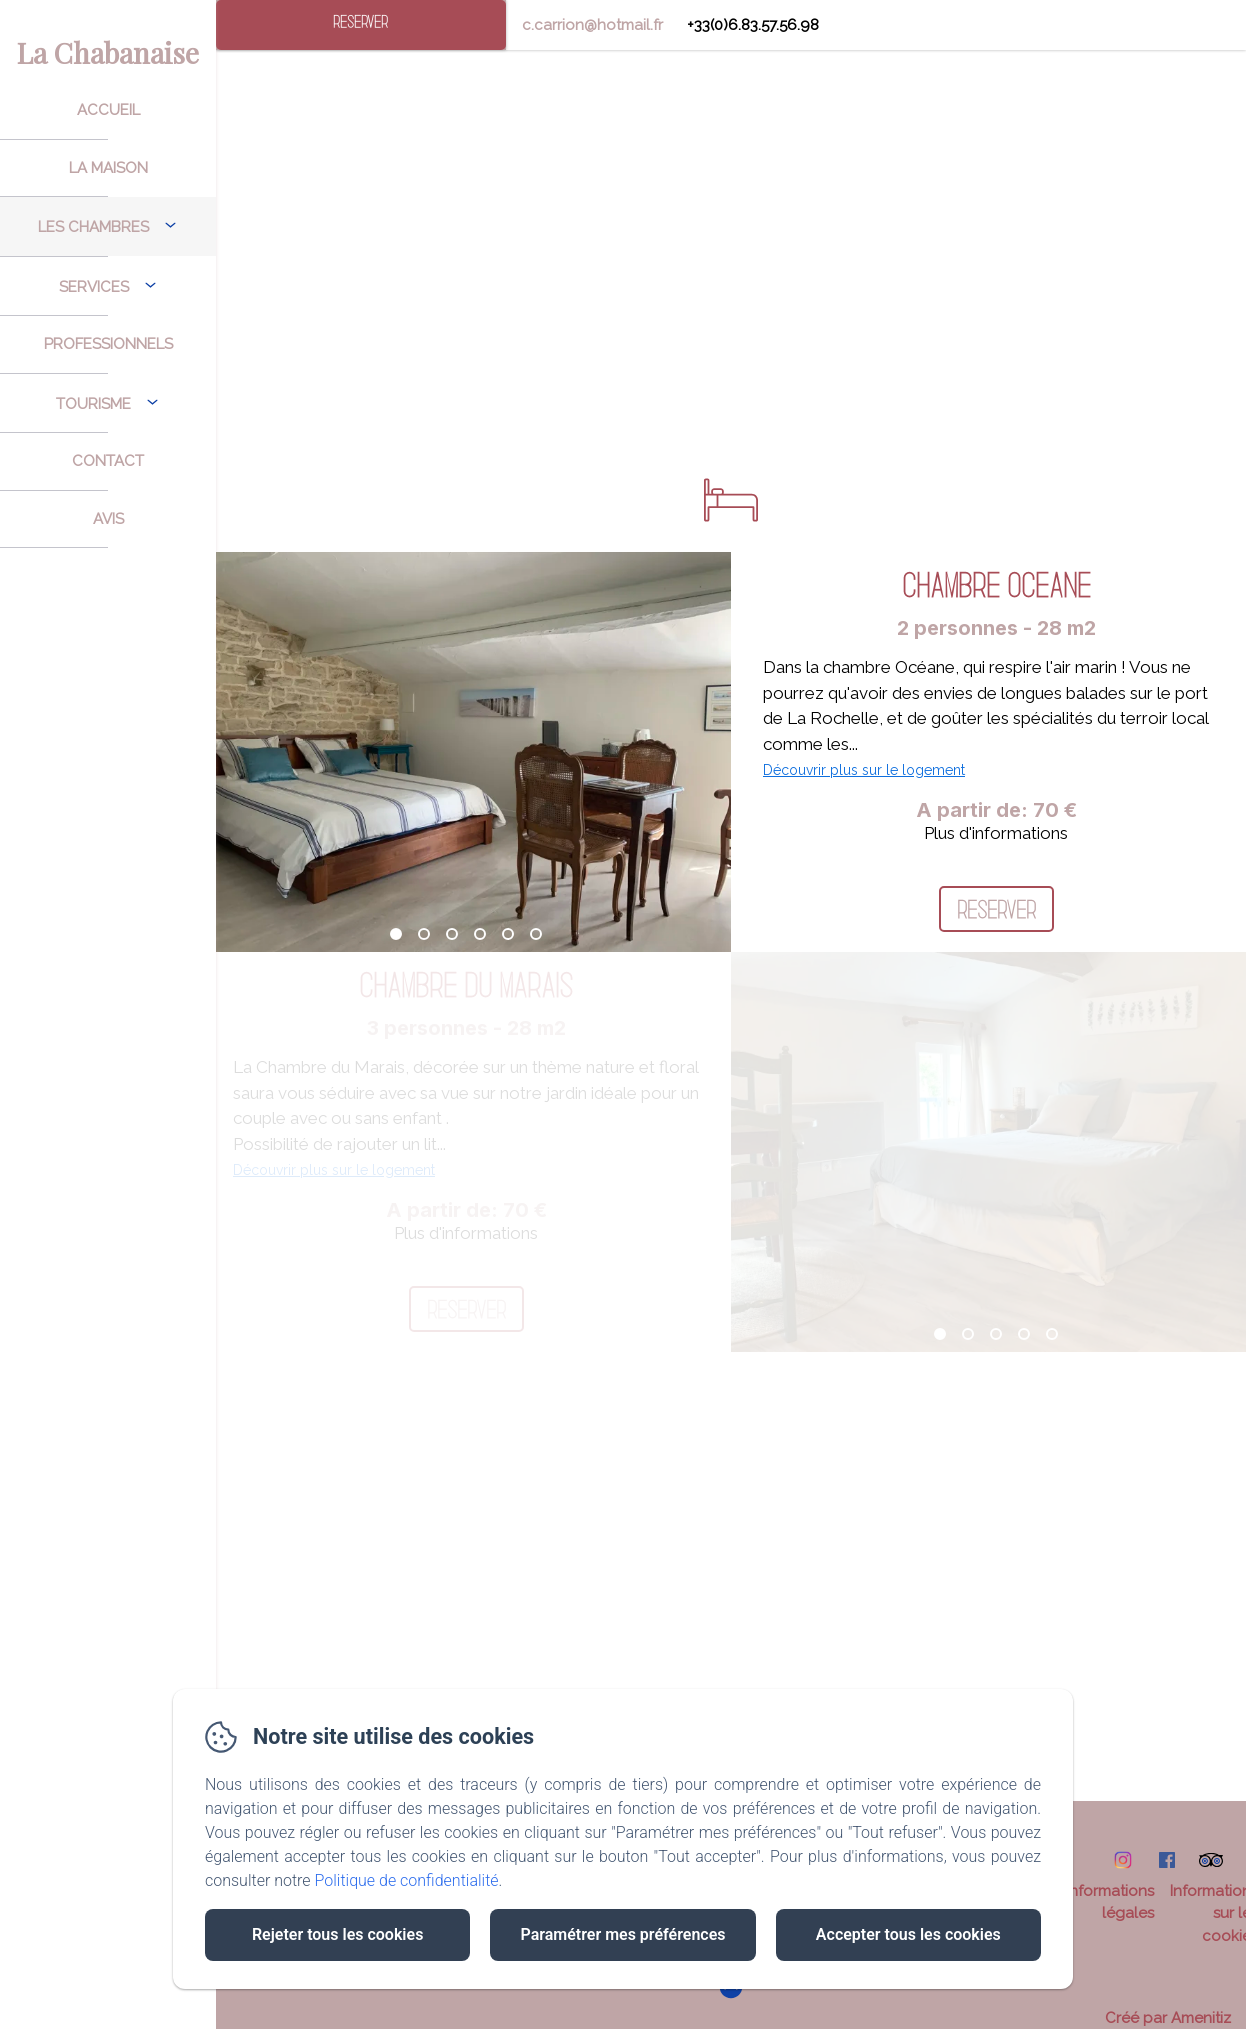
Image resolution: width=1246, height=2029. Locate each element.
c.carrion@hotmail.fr (592, 25)
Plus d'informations (996, 833)
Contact (108, 461)
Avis (108, 519)
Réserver (360, 21)
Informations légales (1110, 1902)
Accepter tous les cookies (908, 1934)
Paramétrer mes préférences (622, 1934)
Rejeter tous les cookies (337, 1934)
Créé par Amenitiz (1168, 2018)
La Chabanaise (108, 52)
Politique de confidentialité (407, 1880)
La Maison (108, 168)
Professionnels (108, 344)
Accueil (108, 110)
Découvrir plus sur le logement (864, 770)
